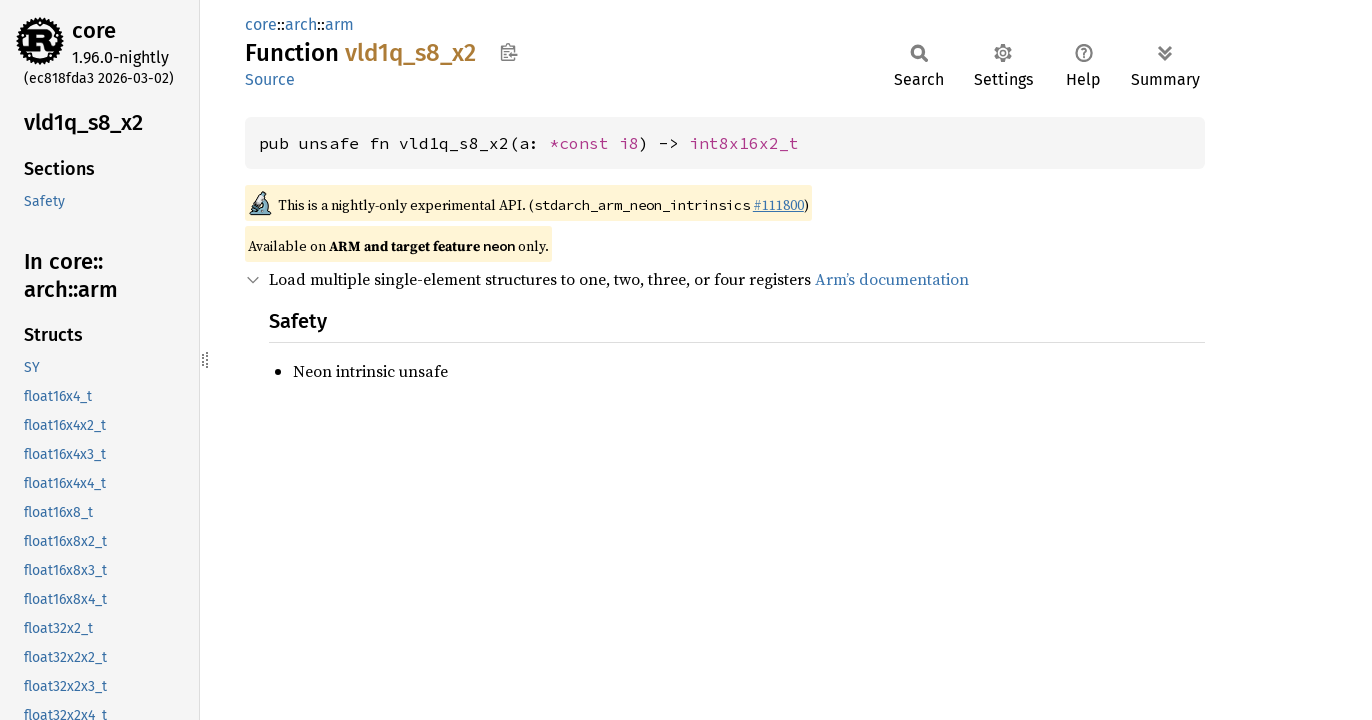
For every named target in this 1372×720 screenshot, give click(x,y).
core (94, 30)
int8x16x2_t (744, 143)
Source (270, 79)
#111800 (778, 205)
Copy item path (508, 52)
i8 (629, 143)
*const (584, 143)
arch (301, 24)
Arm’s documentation (892, 279)
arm (339, 24)
